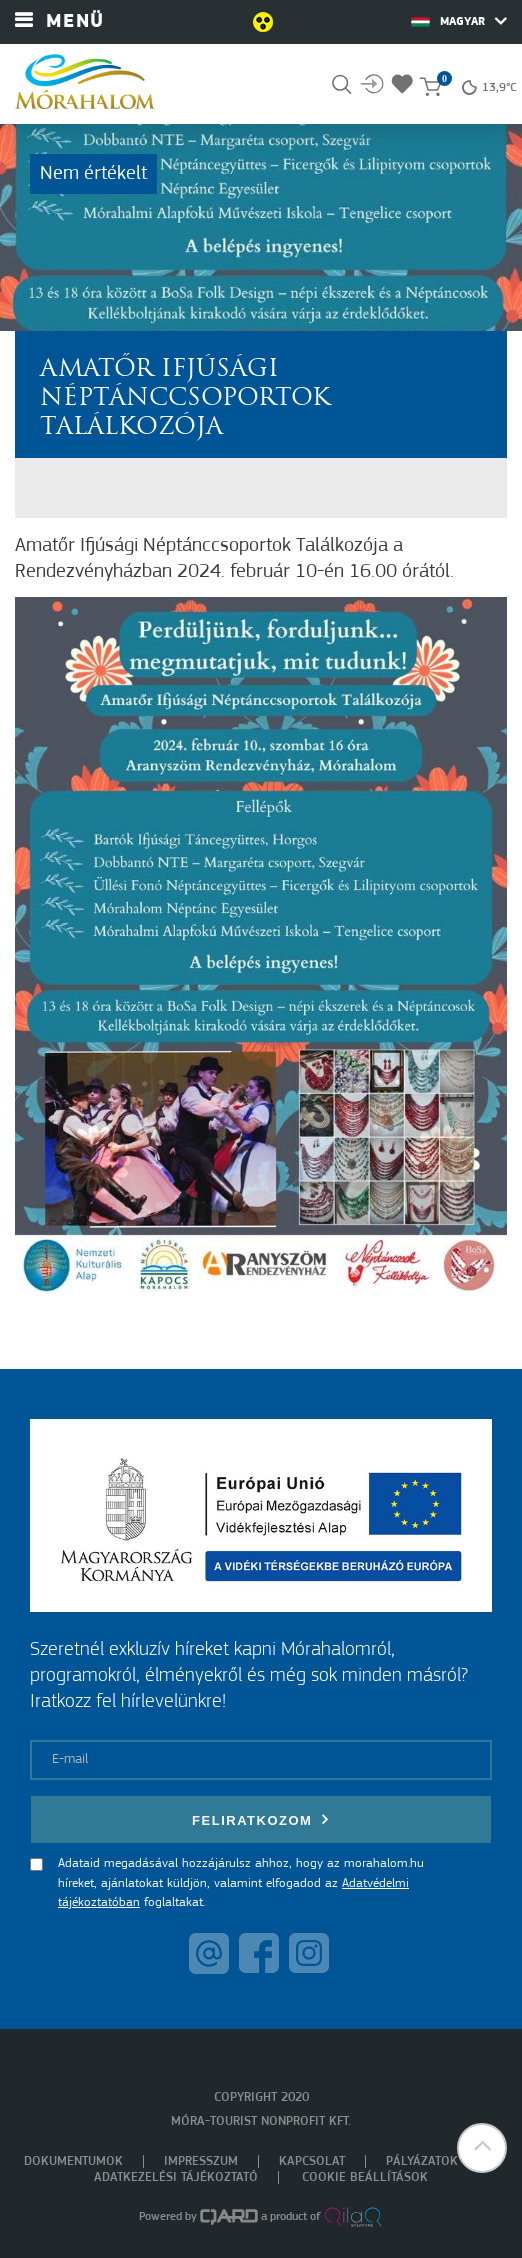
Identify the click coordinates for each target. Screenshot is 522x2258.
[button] (482, 2148)
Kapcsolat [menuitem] (312, 2161)
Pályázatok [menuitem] (422, 2161)
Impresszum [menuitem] (201, 2161)
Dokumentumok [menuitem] (73, 2161)
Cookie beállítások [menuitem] (365, 2177)
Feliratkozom (261, 1819)
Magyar (459, 21)
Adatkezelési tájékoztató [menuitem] (176, 2177)
